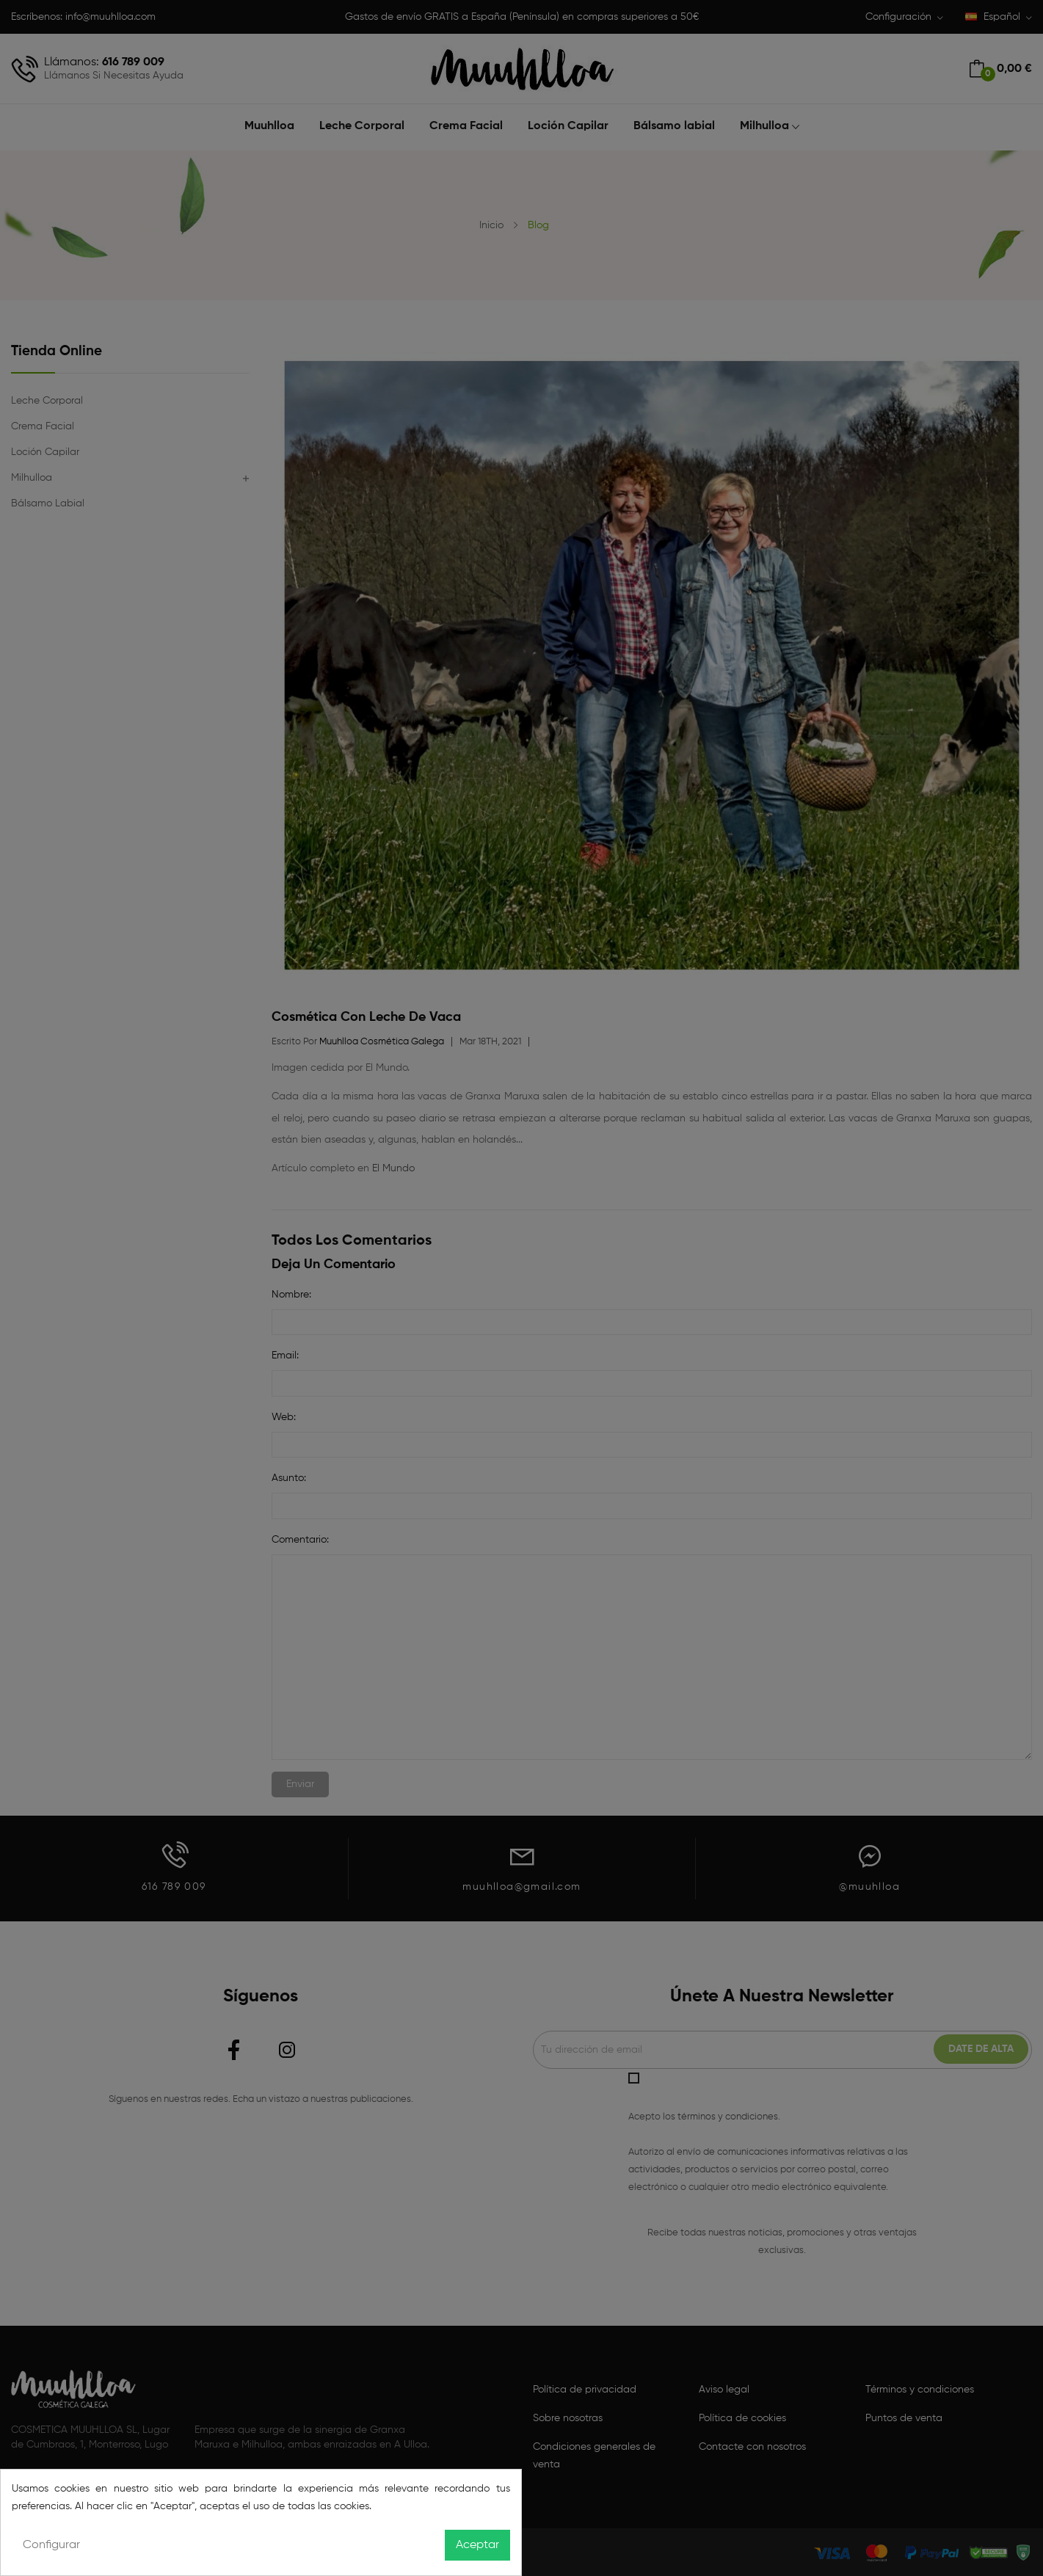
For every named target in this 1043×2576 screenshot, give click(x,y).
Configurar (51, 2545)
